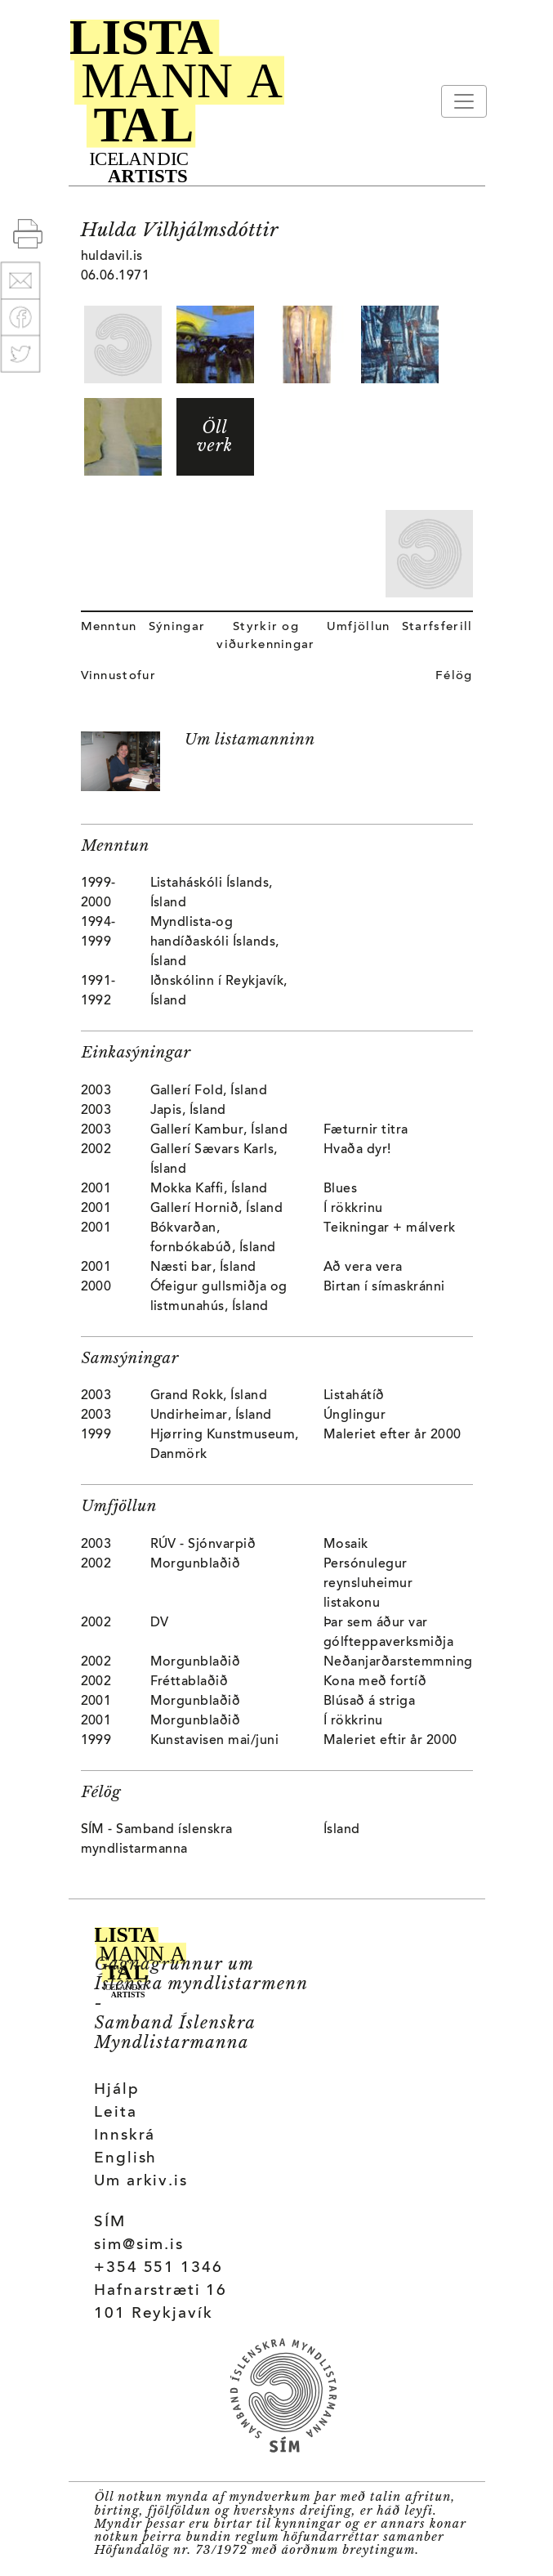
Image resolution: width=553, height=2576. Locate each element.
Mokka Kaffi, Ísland (209, 1189)
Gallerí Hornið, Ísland (216, 1208)
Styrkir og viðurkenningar (265, 636)
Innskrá (124, 2136)
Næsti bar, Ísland (203, 1267)
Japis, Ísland (188, 1110)
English (125, 2159)
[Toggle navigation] (464, 101)
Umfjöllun (358, 627)
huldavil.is (112, 256)
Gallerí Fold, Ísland (209, 1091)
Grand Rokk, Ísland (209, 1395)
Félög (454, 676)
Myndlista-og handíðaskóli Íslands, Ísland (214, 942)
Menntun (109, 627)
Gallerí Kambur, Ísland (219, 1130)
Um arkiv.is (141, 2181)
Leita (115, 2113)
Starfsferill (437, 627)
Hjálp (116, 2090)
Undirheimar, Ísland (211, 1415)
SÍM (110, 2222)
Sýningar (177, 627)
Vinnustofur (119, 676)
